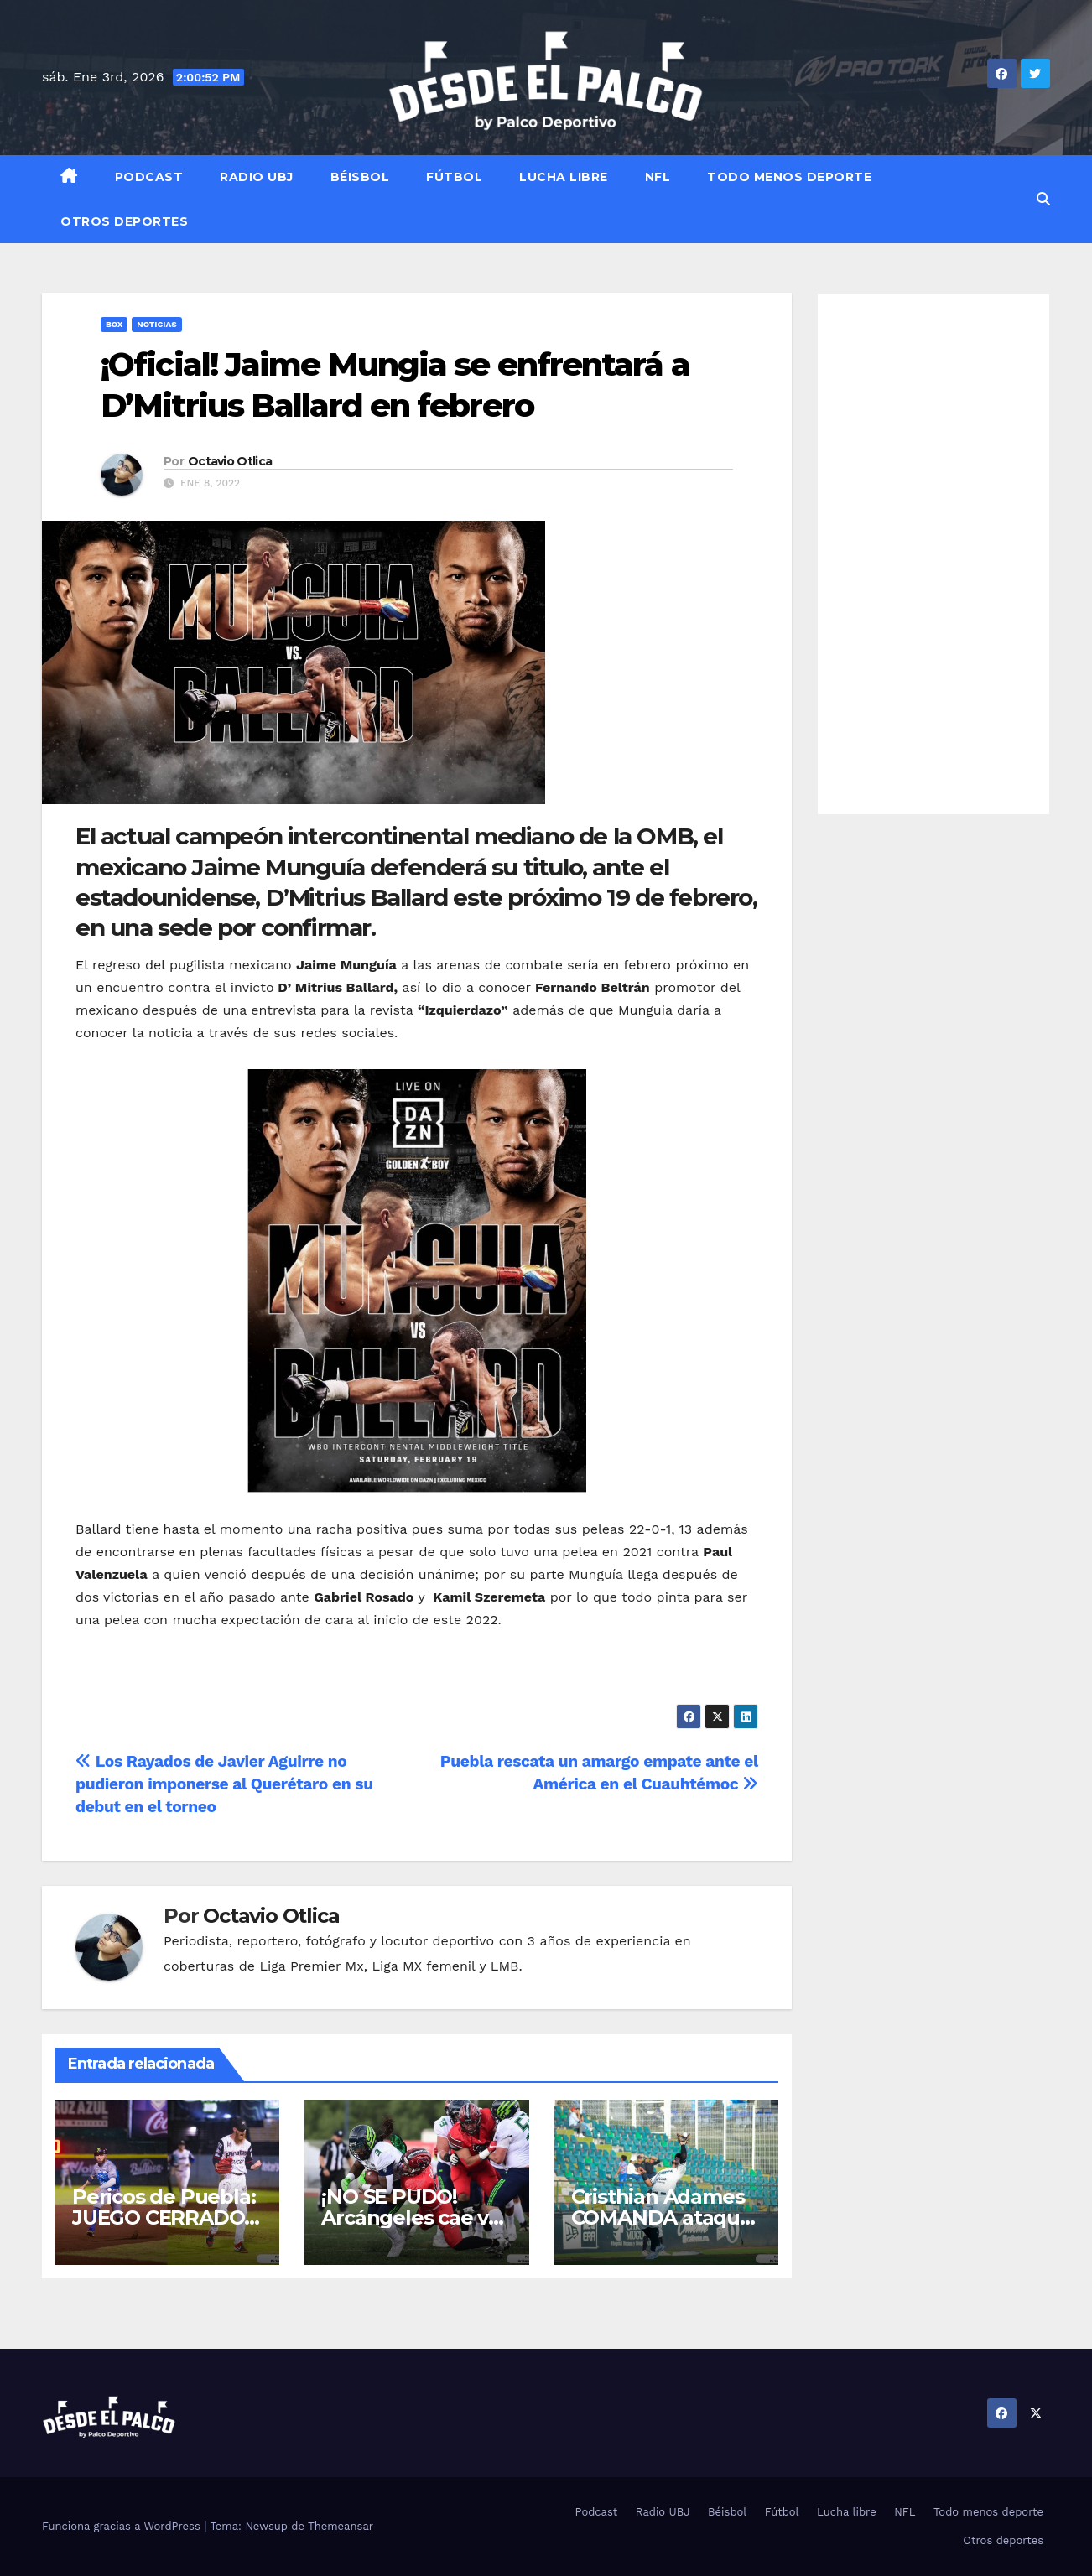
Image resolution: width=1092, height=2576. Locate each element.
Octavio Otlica (230, 461)
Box (114, 324)
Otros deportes (124, 221)
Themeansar (340, 2526)
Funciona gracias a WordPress (123, 2526)
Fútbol (454, 176)
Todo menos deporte (789, 176)
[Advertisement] (933, 554)
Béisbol (360, 176)
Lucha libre (563, 176)
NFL (658, 176)
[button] (1043, 199)
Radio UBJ (257, 176)
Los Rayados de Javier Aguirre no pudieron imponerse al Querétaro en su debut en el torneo (224, 1784)
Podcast (149, 176)
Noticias (156, 324)
